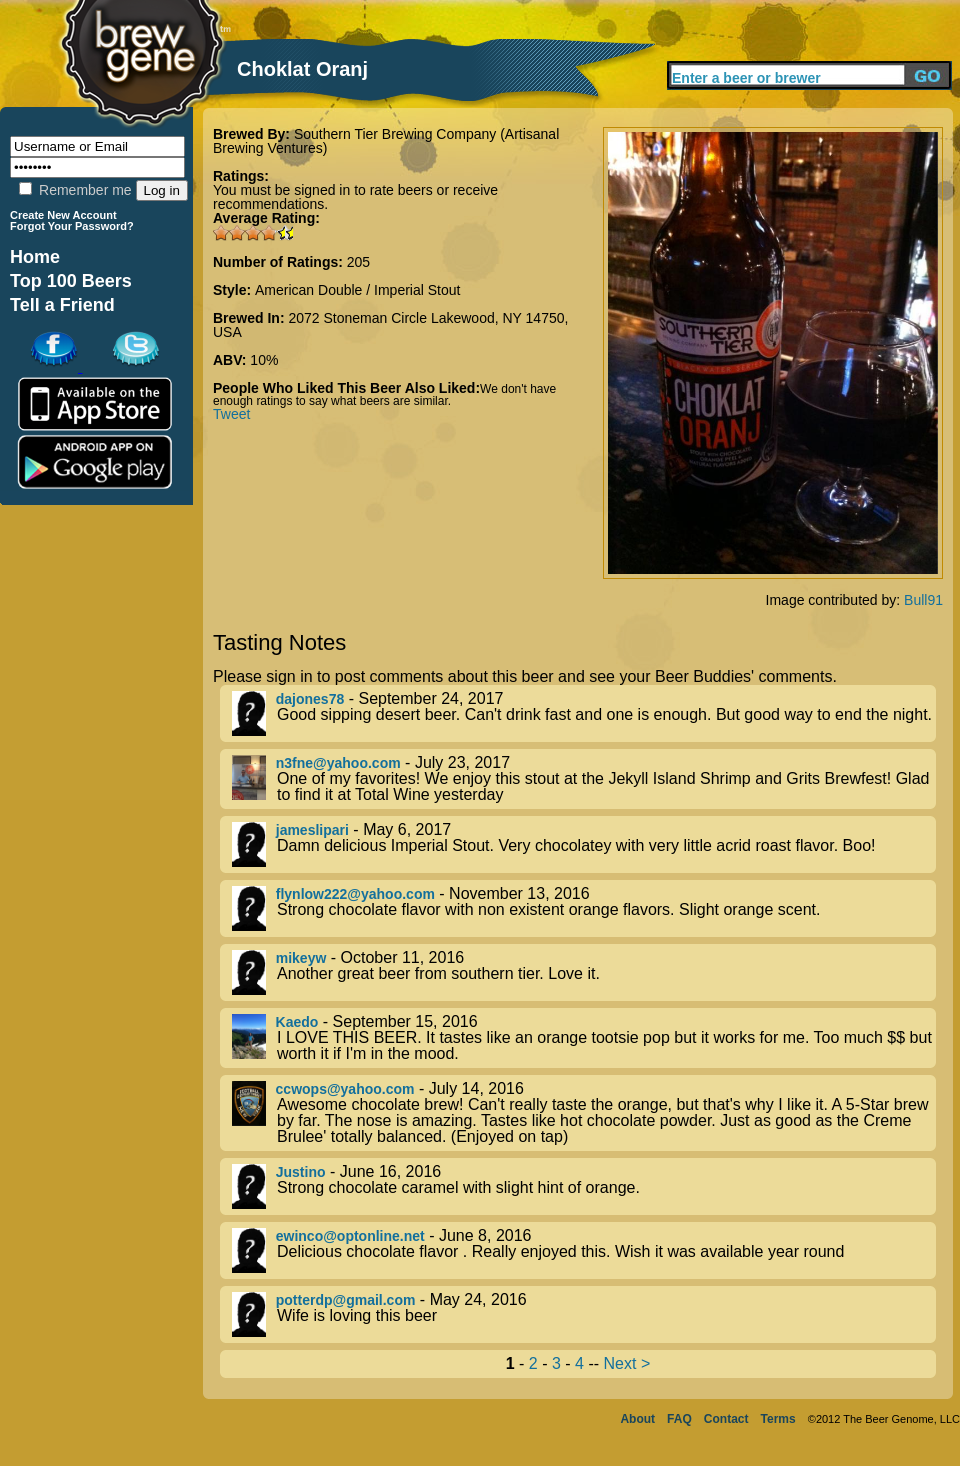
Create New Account (63, 215)
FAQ (679, 1419)
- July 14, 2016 (584, 1113)
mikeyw (301, 958)
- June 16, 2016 (584, 1186)
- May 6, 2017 (584, 844)
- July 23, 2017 (584, 779)
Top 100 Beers (71, 281)
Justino (301, 1172)
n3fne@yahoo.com (338, 763)
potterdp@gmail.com (346, 1300)
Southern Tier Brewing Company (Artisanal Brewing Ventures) (386, 141)
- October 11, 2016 (584, 972)
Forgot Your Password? (72, 226)
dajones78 (310, 699)
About (637, 1419)
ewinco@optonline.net (350, 1236)
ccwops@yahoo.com (345, 1089)
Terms (778, 1419)
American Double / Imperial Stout (357, 290)
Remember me (75, 190)
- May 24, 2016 (584, 1314)
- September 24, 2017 (584, 713)
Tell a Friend (62, 305)
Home (35, 257)
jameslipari (312, 830)
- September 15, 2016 (584, 1038)
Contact (726, 1419)
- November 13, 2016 (584, 908)
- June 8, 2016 (584, 1250)
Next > (627, 1363)
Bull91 (923, 600)
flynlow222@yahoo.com (355, 894)
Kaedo (297, 1022)
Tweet (231, 414)
